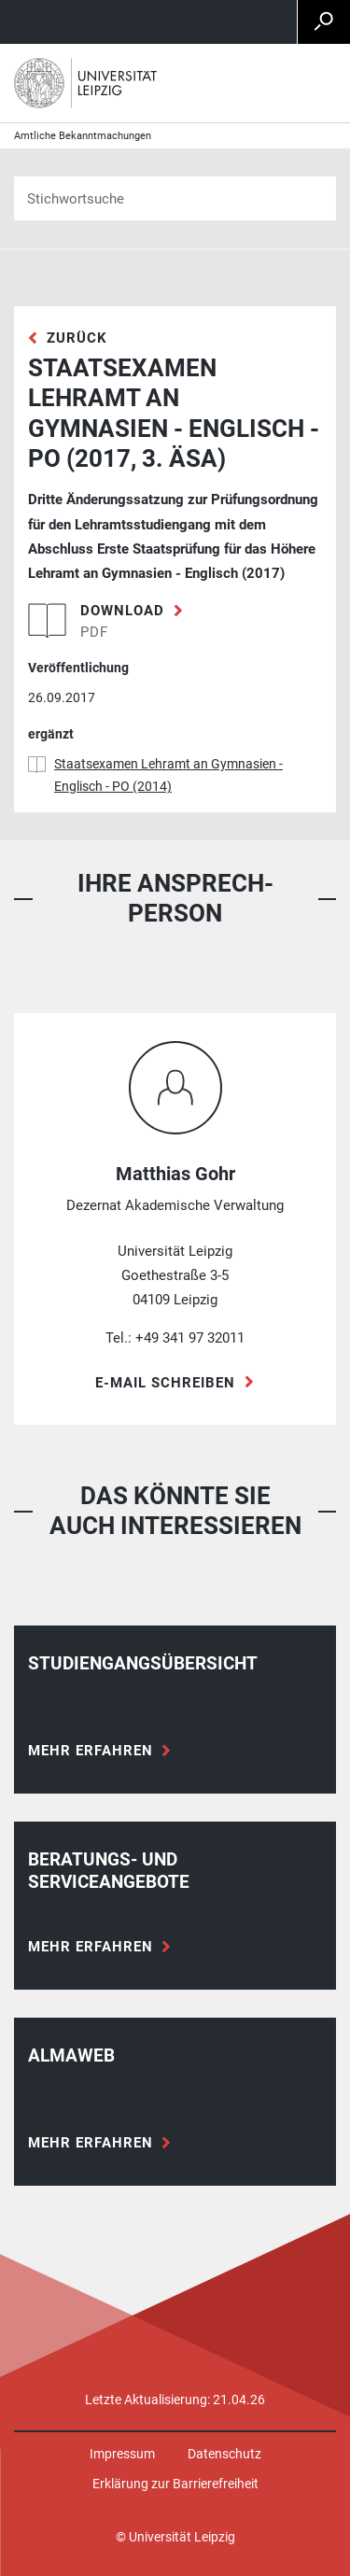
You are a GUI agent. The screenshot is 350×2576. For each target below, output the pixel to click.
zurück (77, 338)
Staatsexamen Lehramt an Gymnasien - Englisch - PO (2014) (168, 775)
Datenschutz (224, 2453)
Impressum (122, 2453)
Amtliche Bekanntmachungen (82, 136)
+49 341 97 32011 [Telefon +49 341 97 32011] (190, 1338)
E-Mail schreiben (165, 1382)
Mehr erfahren (90, 1750)
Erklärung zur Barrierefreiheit (175, 2483)
